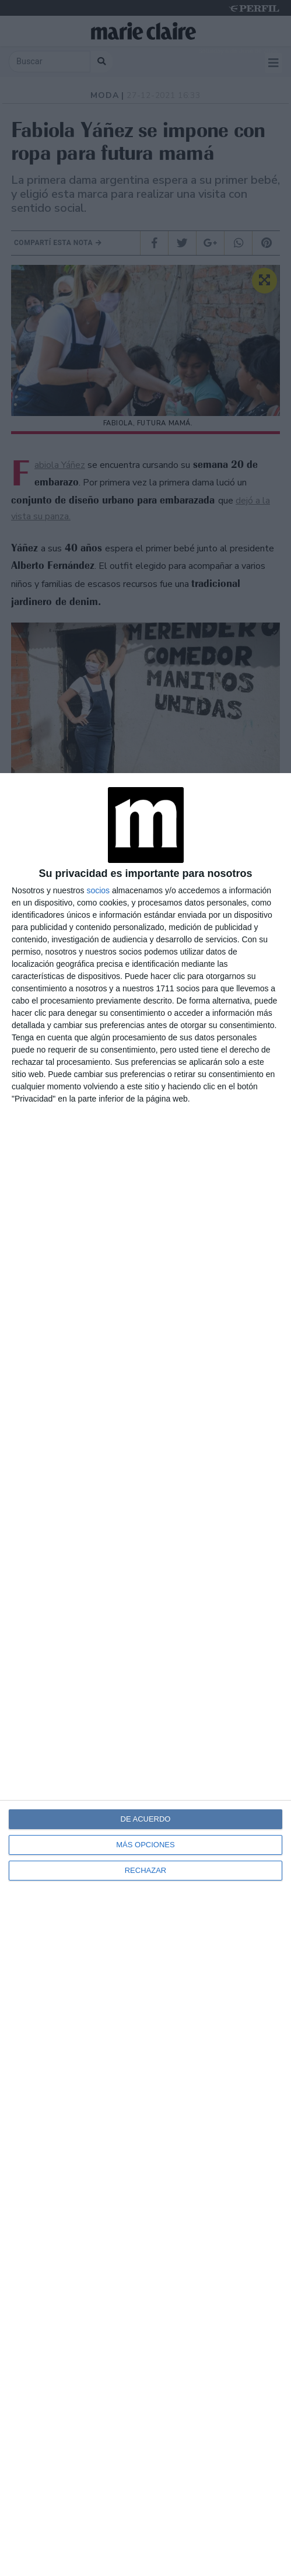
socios (98, 890)
